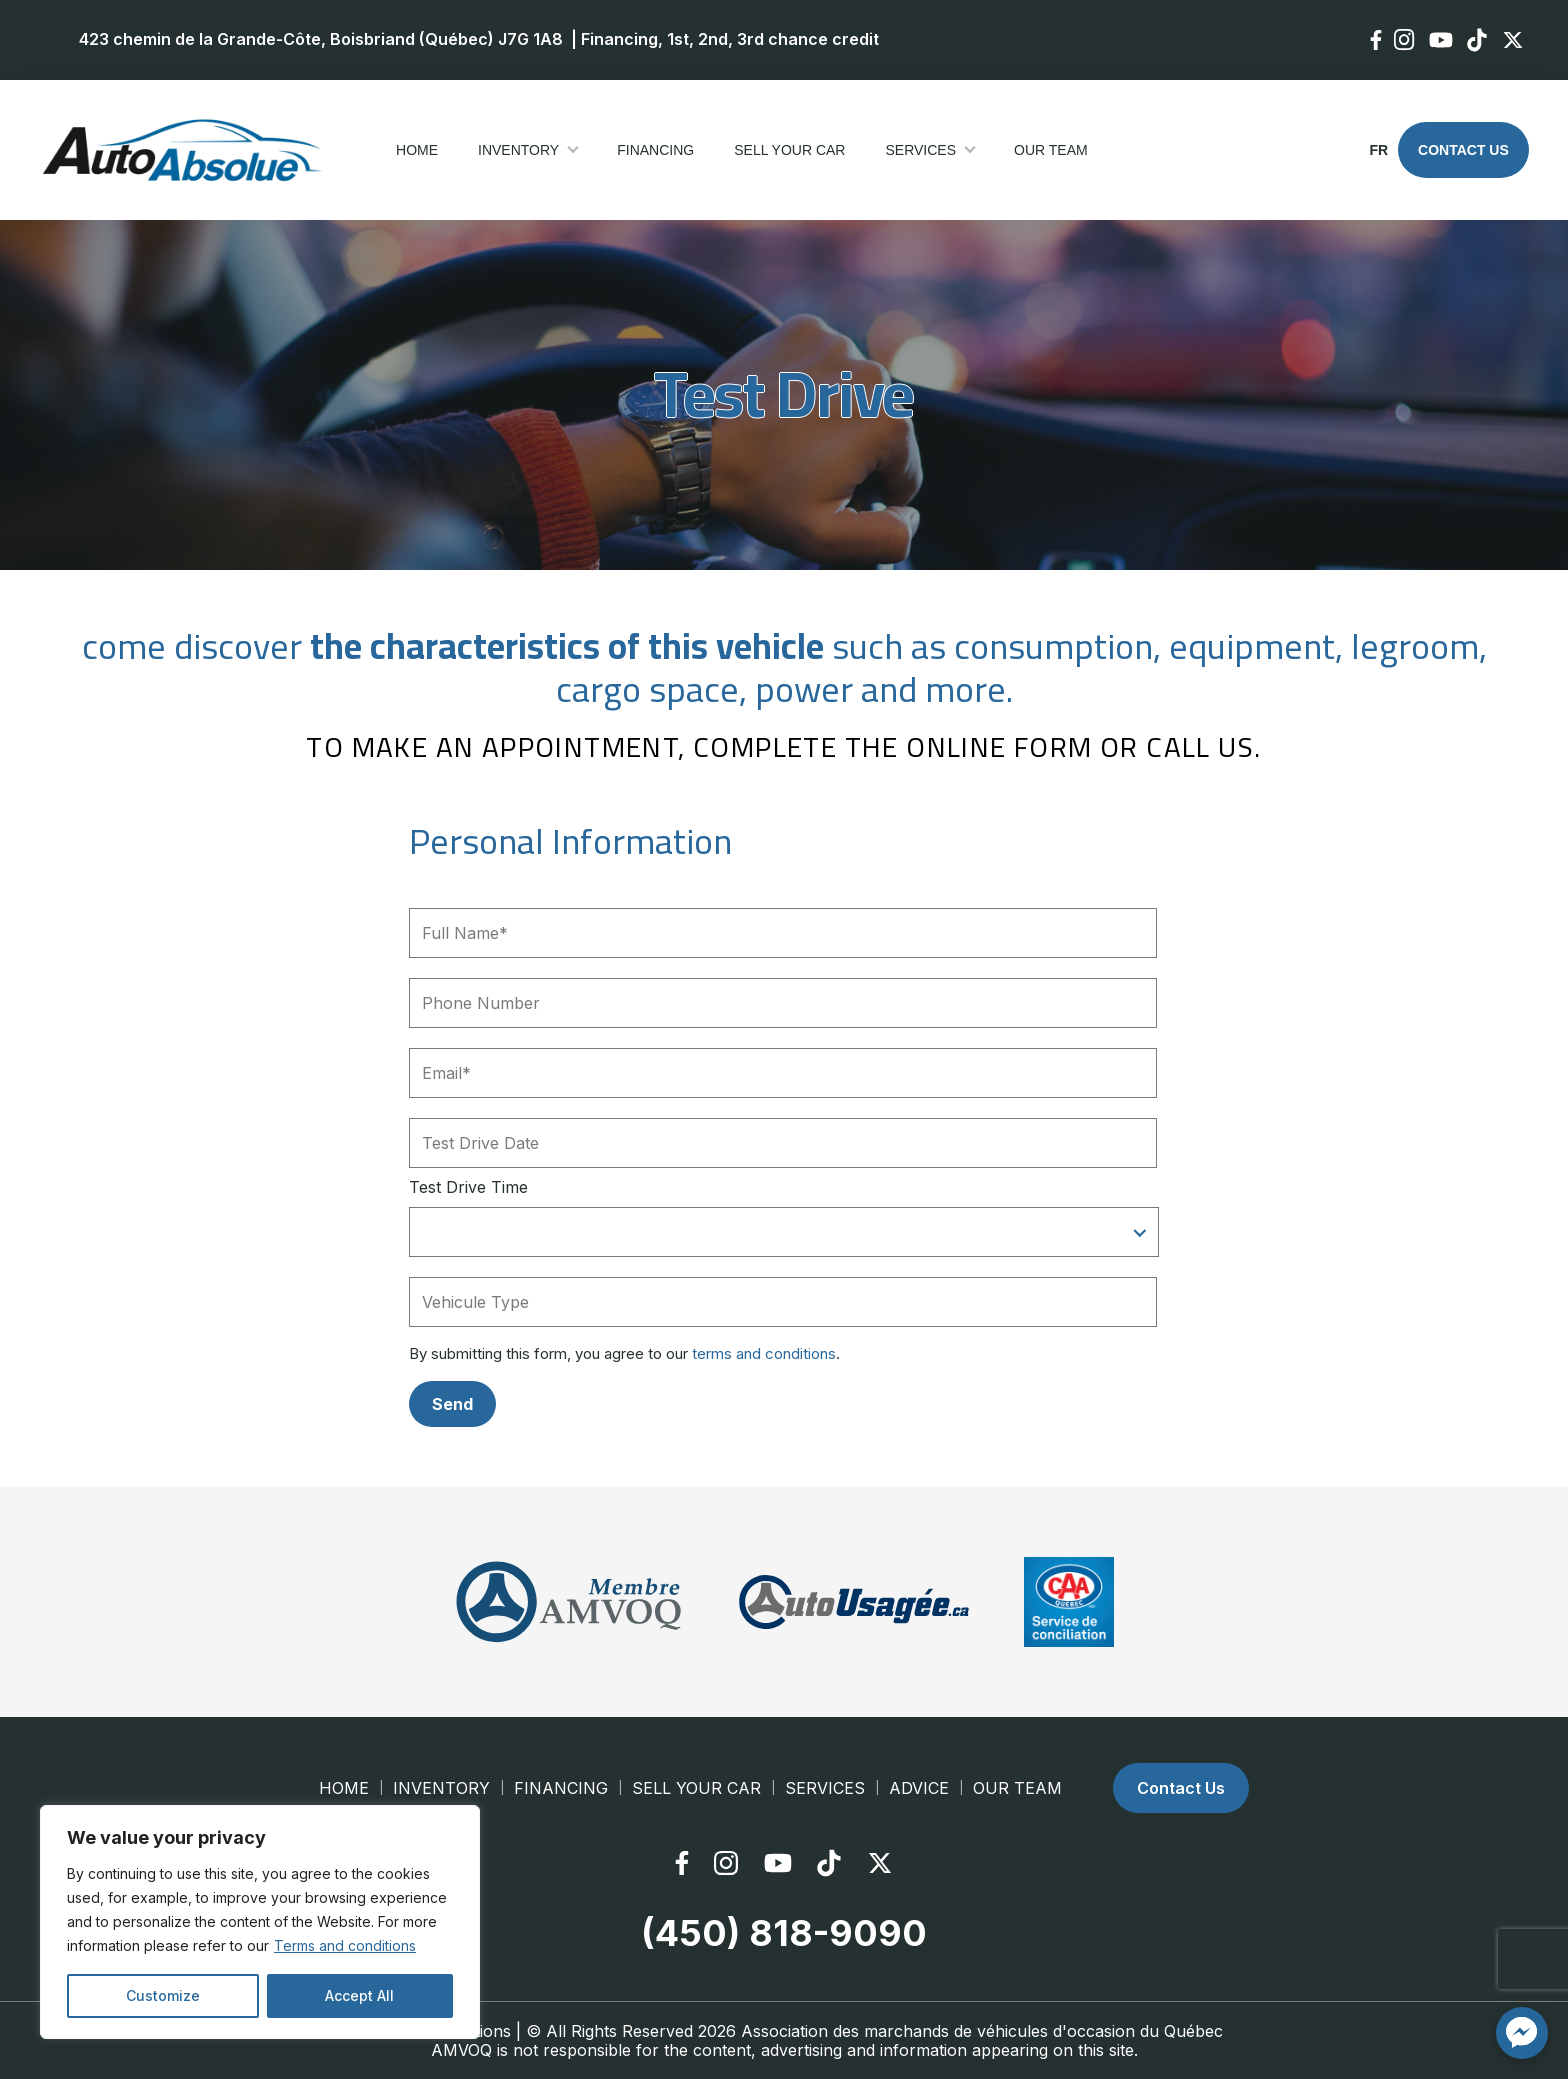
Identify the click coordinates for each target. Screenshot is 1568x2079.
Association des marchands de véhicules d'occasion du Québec (982, 2030)
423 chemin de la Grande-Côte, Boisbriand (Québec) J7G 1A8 (321, 39)
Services (920, 150)
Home (417, 150)
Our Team (1051, 150)
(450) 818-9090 (784, 1933)
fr (1377, 150)
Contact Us (1463, 150)
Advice (919, 1787)
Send (452, 1403)
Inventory (518, 150)
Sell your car (789, 150)
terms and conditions (764, 1353)
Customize (163, 1995)
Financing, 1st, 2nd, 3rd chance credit (730, 39)
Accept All (359, 1995)
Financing (655, 150)
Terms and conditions (345, 1945)
